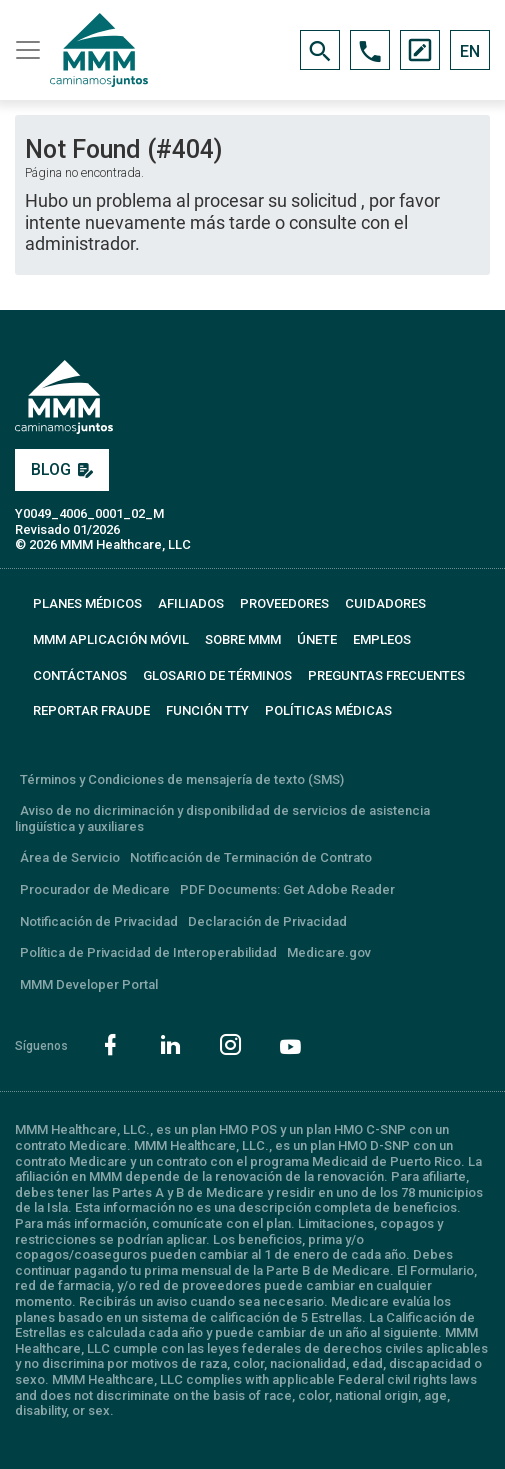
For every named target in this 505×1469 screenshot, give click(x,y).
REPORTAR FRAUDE (91, 710)
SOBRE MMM (243, 639)
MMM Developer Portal (89, 984)
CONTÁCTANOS (80, 675)
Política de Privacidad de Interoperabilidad (148, 952)
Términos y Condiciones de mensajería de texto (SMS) (182, 779)
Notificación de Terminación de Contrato (251, 857)
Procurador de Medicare (95, 889)
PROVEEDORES (284, 603)
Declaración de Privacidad (267, 921)
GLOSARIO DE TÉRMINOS (217, 675)
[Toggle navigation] (25, 50)
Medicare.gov (329, 952)
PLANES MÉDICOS (87, 603)
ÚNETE (317, 639)
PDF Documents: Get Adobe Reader (287, 889)
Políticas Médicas (328, 710)
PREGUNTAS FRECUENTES (386, 675)
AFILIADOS (191, 603)
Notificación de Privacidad (99, 921)
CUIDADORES (385, 603)
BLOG (62, 469)
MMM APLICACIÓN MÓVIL (111, 639)
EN (470, 51)
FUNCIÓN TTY (207, 710)
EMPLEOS (382, 639)
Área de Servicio (70, 857)
